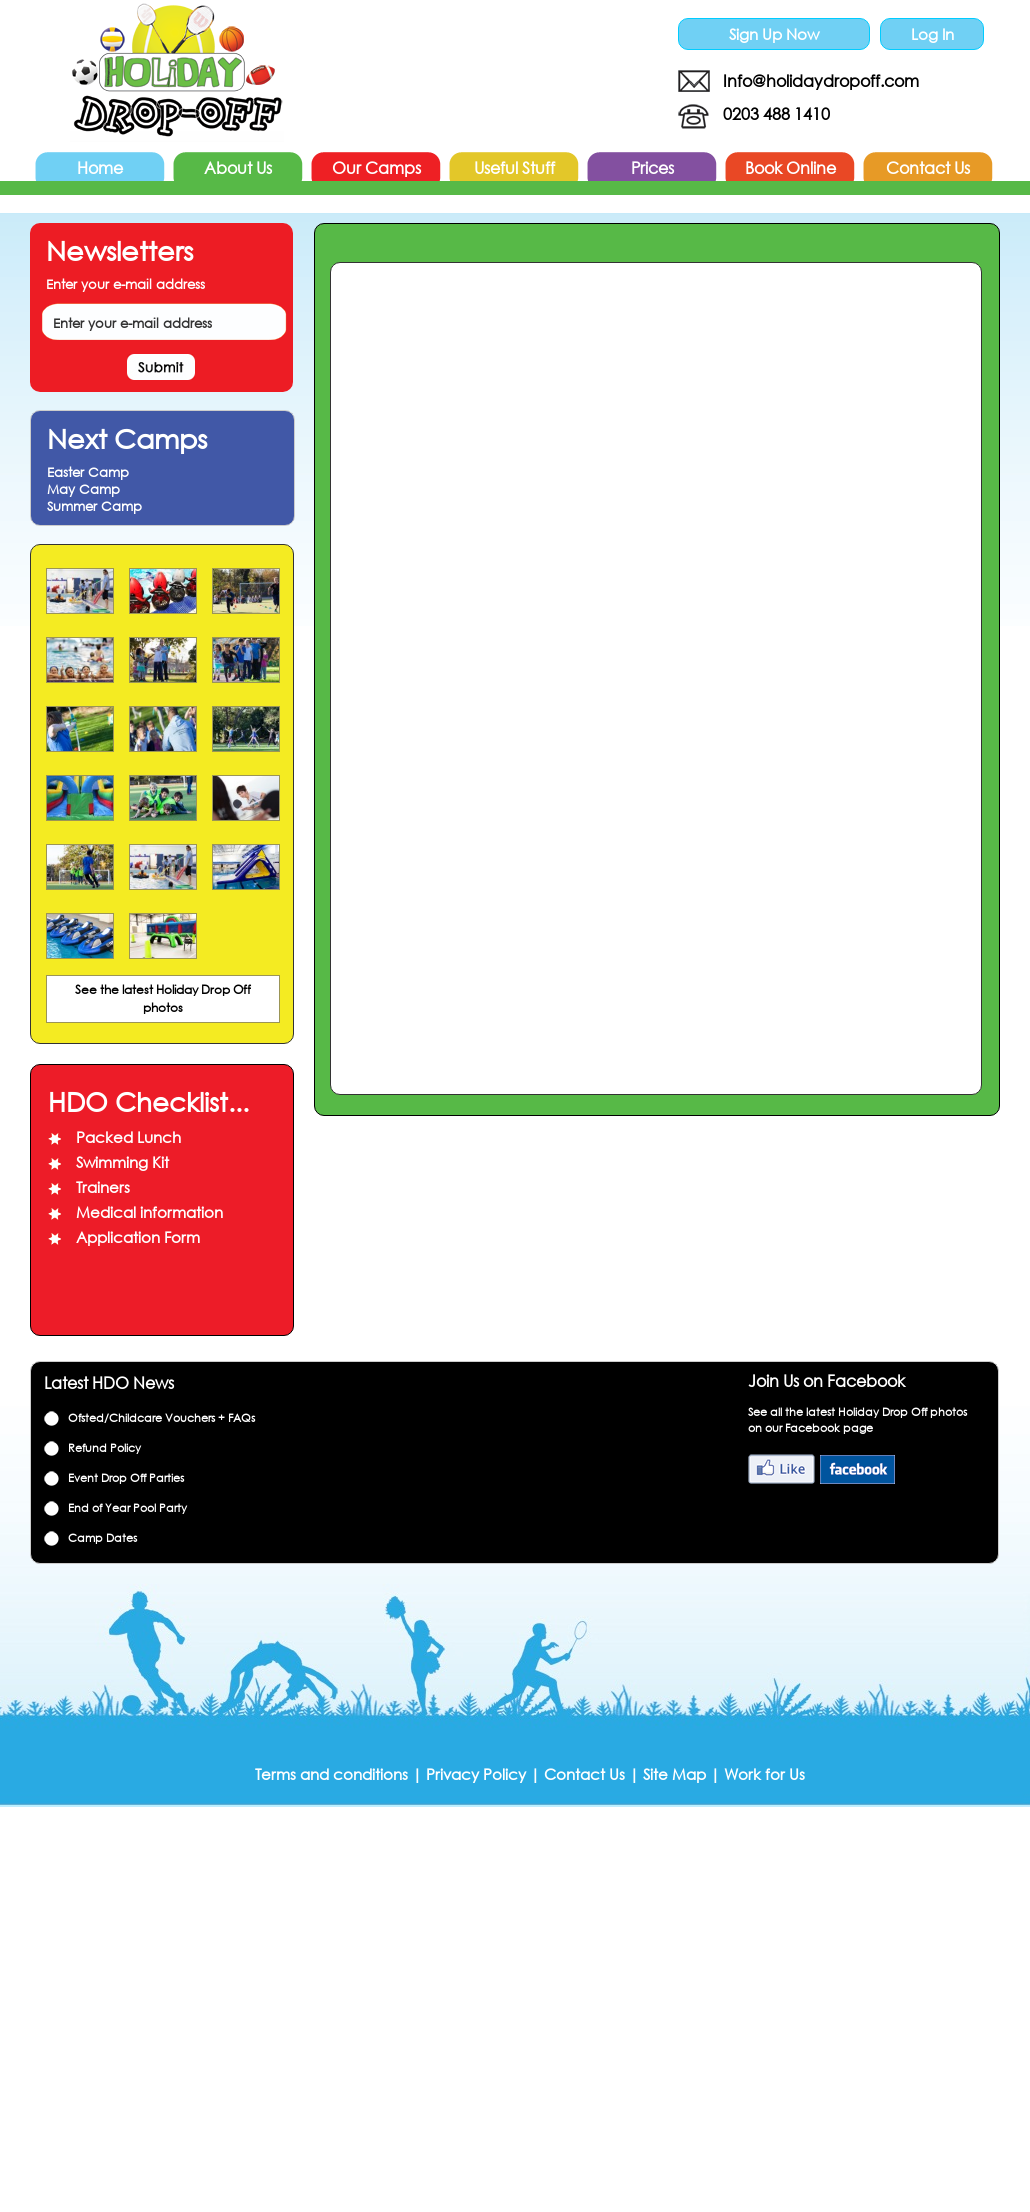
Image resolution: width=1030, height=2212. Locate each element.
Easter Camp (88, 472)
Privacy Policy (476, 1774)
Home (100, 167)
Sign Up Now (774, 34)
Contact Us (928, 167)
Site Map (674, 1774)
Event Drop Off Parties (126, 1478)
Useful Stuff (514, 167)
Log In (932, 34)
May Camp (83, 489)
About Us (238, 167)
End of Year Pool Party (127, 1508)
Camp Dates (102, 1538)
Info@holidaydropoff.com (821, 80)
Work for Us (764, 1774)
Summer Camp (94, 506)
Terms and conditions (331, 1774)
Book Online (790, 167)
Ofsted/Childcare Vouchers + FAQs (161, 1418)
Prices (652, 167)
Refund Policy (104, 1448)
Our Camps (376, 167)
